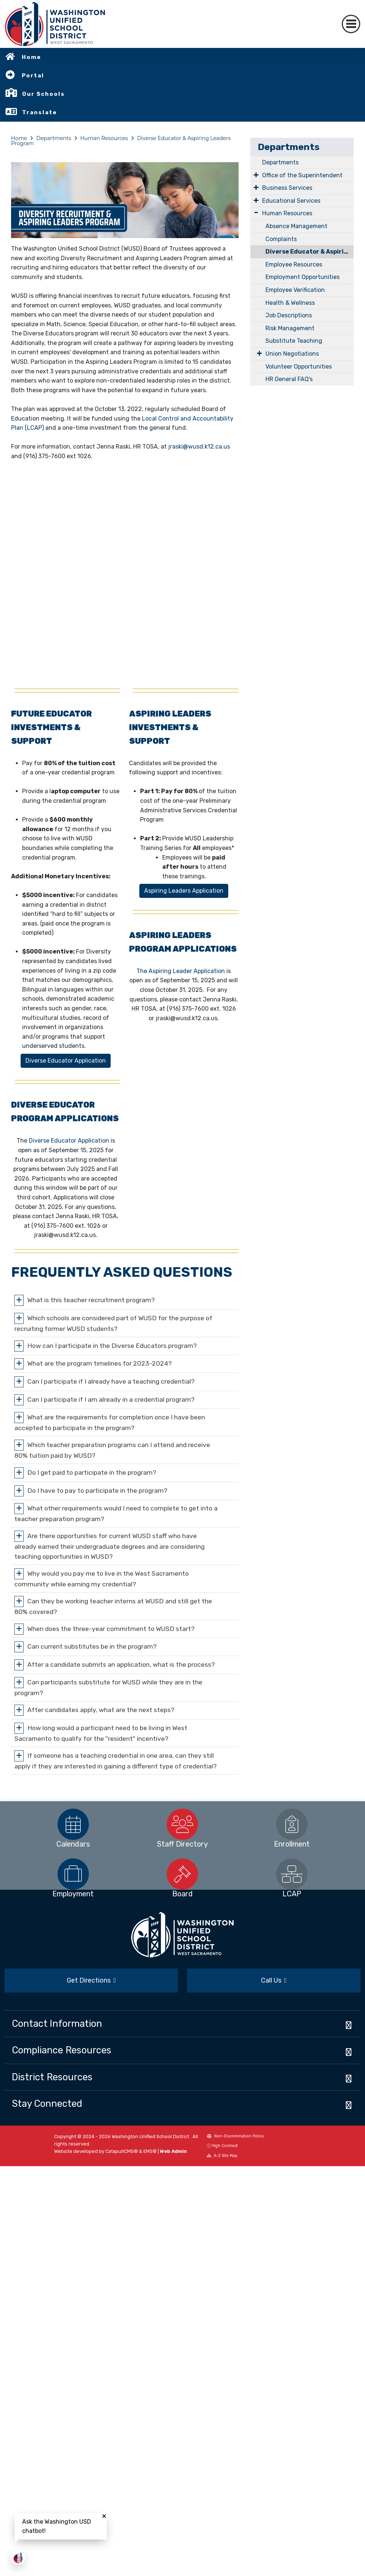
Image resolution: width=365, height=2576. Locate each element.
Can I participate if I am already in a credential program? (111, 1399)
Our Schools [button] (43, 94)
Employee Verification (295, 289)
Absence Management (296, 226)
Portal (33, 75)
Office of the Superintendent (302, 175)
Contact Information (57, 2023)
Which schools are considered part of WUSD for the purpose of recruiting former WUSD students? (113, 1323)
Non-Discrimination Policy (235, 2136)
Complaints (281, 239)
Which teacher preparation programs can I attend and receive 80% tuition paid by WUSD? (112, 1450)
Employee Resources (293, 264)
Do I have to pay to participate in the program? (97, 1490)
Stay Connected (47, 2103)
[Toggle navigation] (351, 24)
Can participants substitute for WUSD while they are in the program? (108, 1688)
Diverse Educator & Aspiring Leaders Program (309, 251)
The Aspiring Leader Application (180, 971)
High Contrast (225, 2145)
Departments (53, 138)
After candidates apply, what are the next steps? (100, 1710)
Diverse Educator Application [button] (65, 1060)
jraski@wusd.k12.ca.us (199, 446)
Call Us (274, 1980)
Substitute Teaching (293, 340)
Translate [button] (39, 112)
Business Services (287, 187)
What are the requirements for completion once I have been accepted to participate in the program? (109, 1423)
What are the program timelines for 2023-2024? (99, 1363)
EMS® (150, 2151)
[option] (73, 1824)
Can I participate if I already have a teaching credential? (111, 1381)
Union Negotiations (292, 353)
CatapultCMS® (121, 2151)
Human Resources (104, 138)
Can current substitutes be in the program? (92, 1646)
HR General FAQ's (289, 379)
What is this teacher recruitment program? (91, 1300)
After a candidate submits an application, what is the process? (121, 1664)
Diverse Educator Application (69, 1140)
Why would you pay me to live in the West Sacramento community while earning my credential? (101, 1578)
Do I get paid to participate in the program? (91, 1472)
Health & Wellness (290, 302)
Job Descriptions (288, 315)
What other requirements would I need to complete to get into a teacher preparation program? (116, 1514)
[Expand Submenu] (256, 175)
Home (31, 57)
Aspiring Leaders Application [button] (183, 890)
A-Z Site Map (222, 2155)
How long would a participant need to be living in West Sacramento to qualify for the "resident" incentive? (100, 1733)
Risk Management (289, 328)
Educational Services (291, 200)
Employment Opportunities (302, 276)
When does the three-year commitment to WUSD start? (111, 1628)
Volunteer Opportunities (298, 366)
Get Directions (91, 1980)
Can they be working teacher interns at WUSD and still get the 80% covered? (113, 1606)
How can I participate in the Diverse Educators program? (112, 1345)
